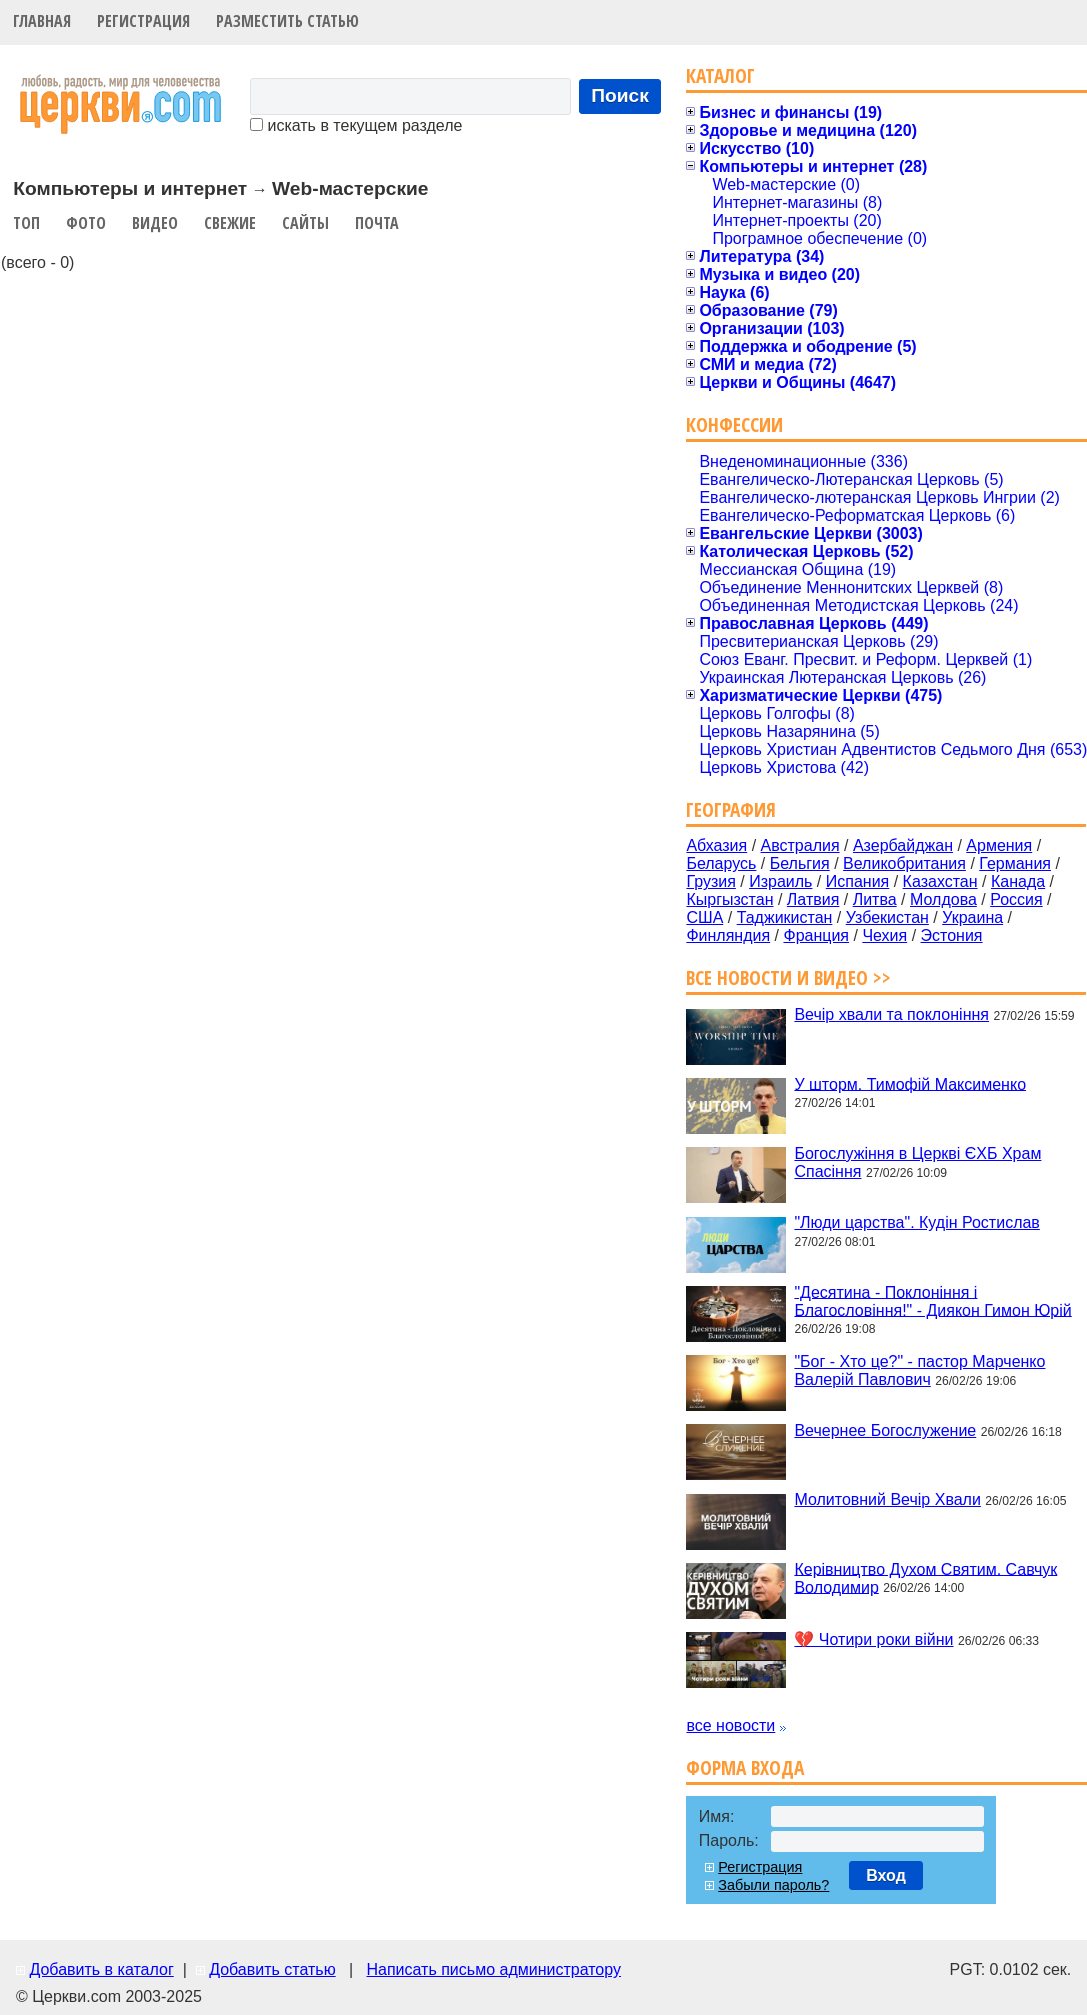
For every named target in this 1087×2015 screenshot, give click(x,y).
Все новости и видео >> (788, 977)
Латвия (813, 899)
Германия (1015, 863)
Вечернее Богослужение (885, 1430)
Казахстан (940, 881)
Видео (155, 223)
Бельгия (800, 863)
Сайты (305, 223)
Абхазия (716, 845)
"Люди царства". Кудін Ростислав (916, 1222)
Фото (86, 223)
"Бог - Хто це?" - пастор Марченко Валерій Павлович (919, 1370)
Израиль (780, 881)
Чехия (884, 935)
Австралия (800, 845)
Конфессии (734, 424)
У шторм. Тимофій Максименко (910, 1083)
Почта (377, 223)
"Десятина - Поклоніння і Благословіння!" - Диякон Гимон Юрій (932, 1300)
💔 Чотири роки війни (873, 1639)
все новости (730, 1725)
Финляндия (728, 935)
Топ (26, 223)
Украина (972, 917)
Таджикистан (785, 917)
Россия (1016, 899)
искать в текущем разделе (356, 125)
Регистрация (143, 21)
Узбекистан (887, 917)
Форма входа (745, 1767)
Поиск (620, 95)
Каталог (720, 75)
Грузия (710, 881)
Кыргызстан (729, 899)
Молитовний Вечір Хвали (887, 1499)
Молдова (943, 899)
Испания (858, 881)
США (704, 917)
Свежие (230, 223)
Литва (875, 899)
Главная (42, 21)
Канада (1018, 881)
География (731, 809)
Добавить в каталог (101, 1969)
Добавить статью (272, 1969)
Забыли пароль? (773, 1885)
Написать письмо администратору (493, 1969)
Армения (999, 845)
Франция (816, 935)
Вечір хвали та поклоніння (891, 1014)
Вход (886, 1875)
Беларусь (721, 863)
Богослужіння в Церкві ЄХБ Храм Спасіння (917, 1162)
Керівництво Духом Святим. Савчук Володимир (925, 1577)
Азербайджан (903, 845)
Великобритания (904, 863)
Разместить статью (287, 21)
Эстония (952, 935)
